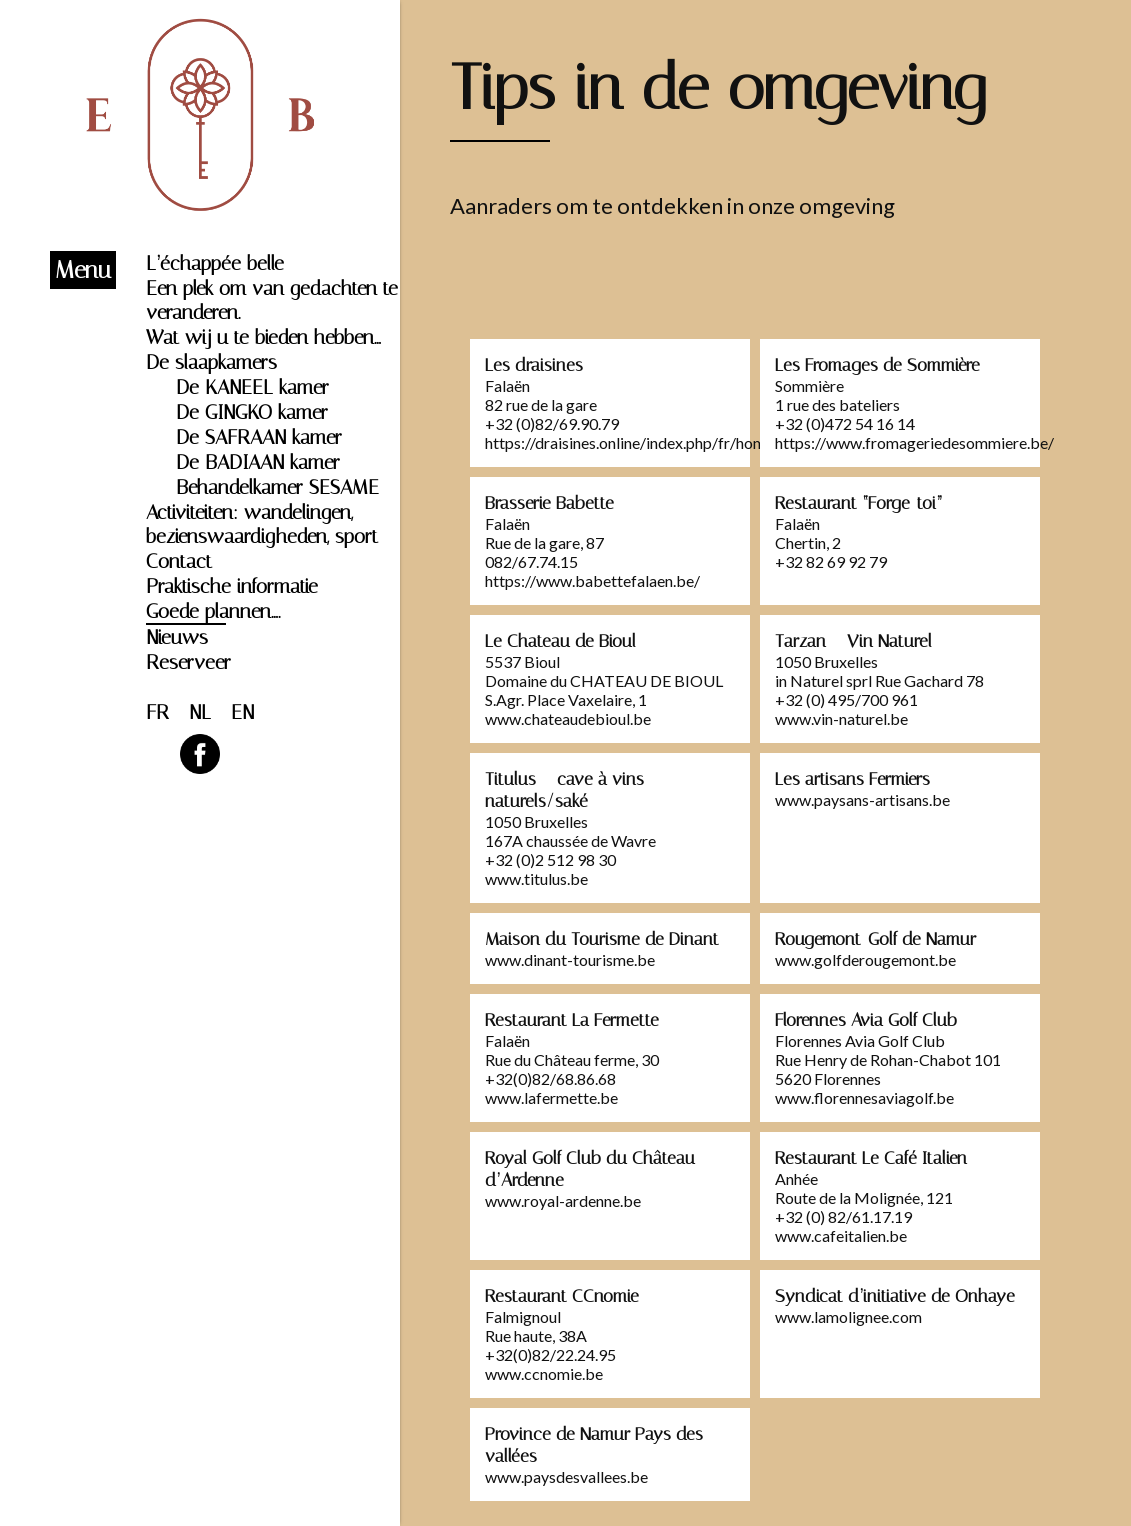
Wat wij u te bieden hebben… (263, 337)
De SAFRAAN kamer (259, 437)
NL (200, 712)
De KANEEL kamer (252, 387)
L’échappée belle (215, 263)
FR (157, 712)
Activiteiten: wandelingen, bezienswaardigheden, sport (262, 524)
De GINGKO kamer (252, 412)
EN (242, 712)
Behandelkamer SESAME (277, 487)
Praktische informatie (232, 586)
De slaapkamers (211, 362)
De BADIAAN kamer (258, 462)
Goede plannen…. (213, 611)
